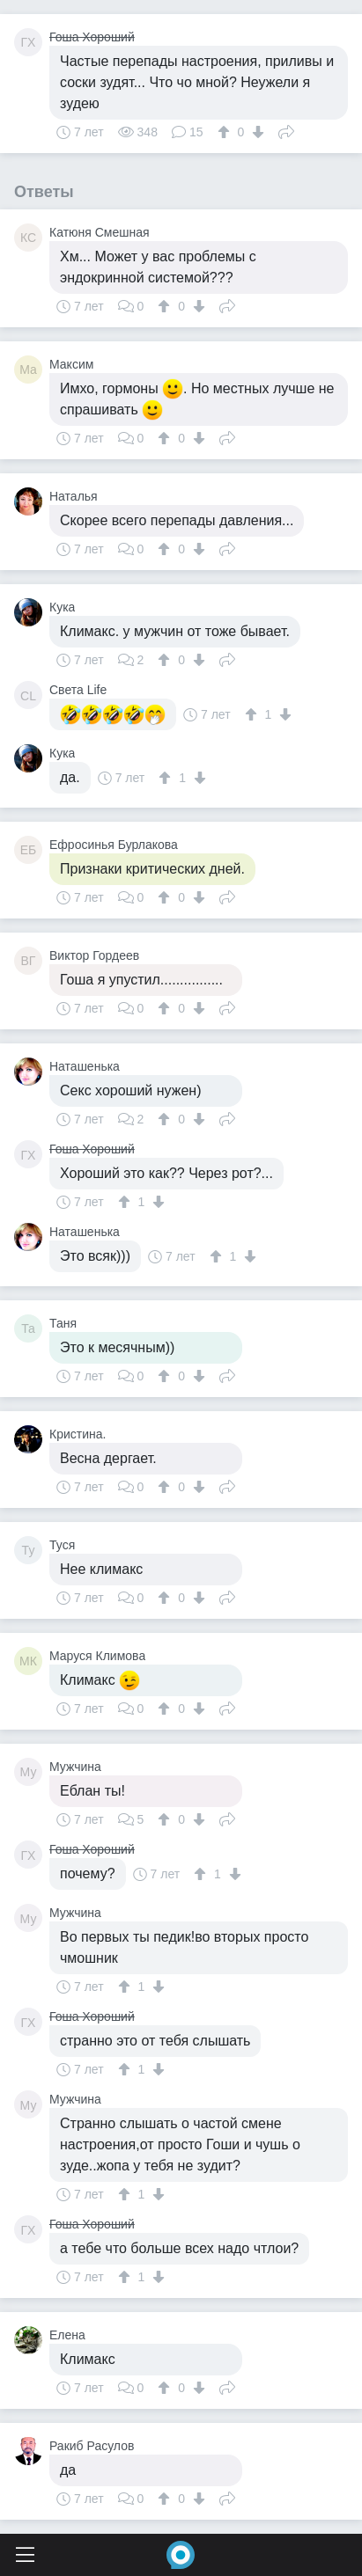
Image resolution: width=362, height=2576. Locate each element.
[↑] (226, 132)
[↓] (255, 132)
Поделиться (286, 130)
